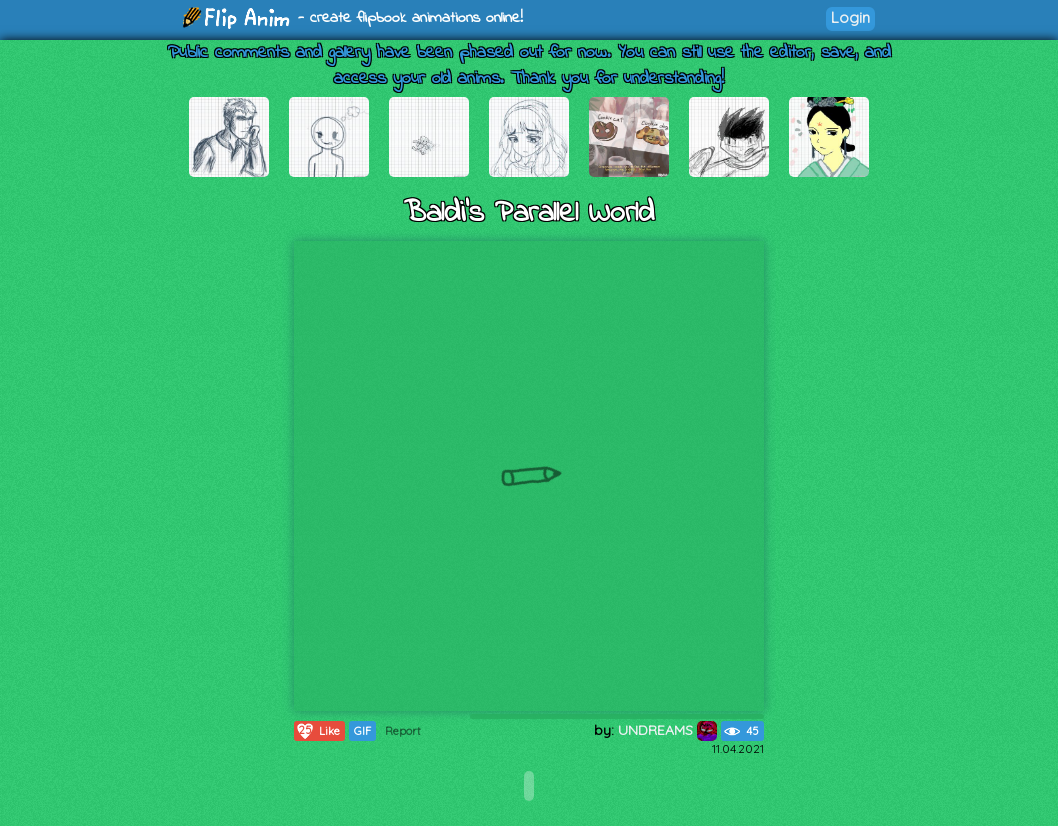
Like (317, 731)
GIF (362, 731)
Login (850, 17)
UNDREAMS (667, 730)
